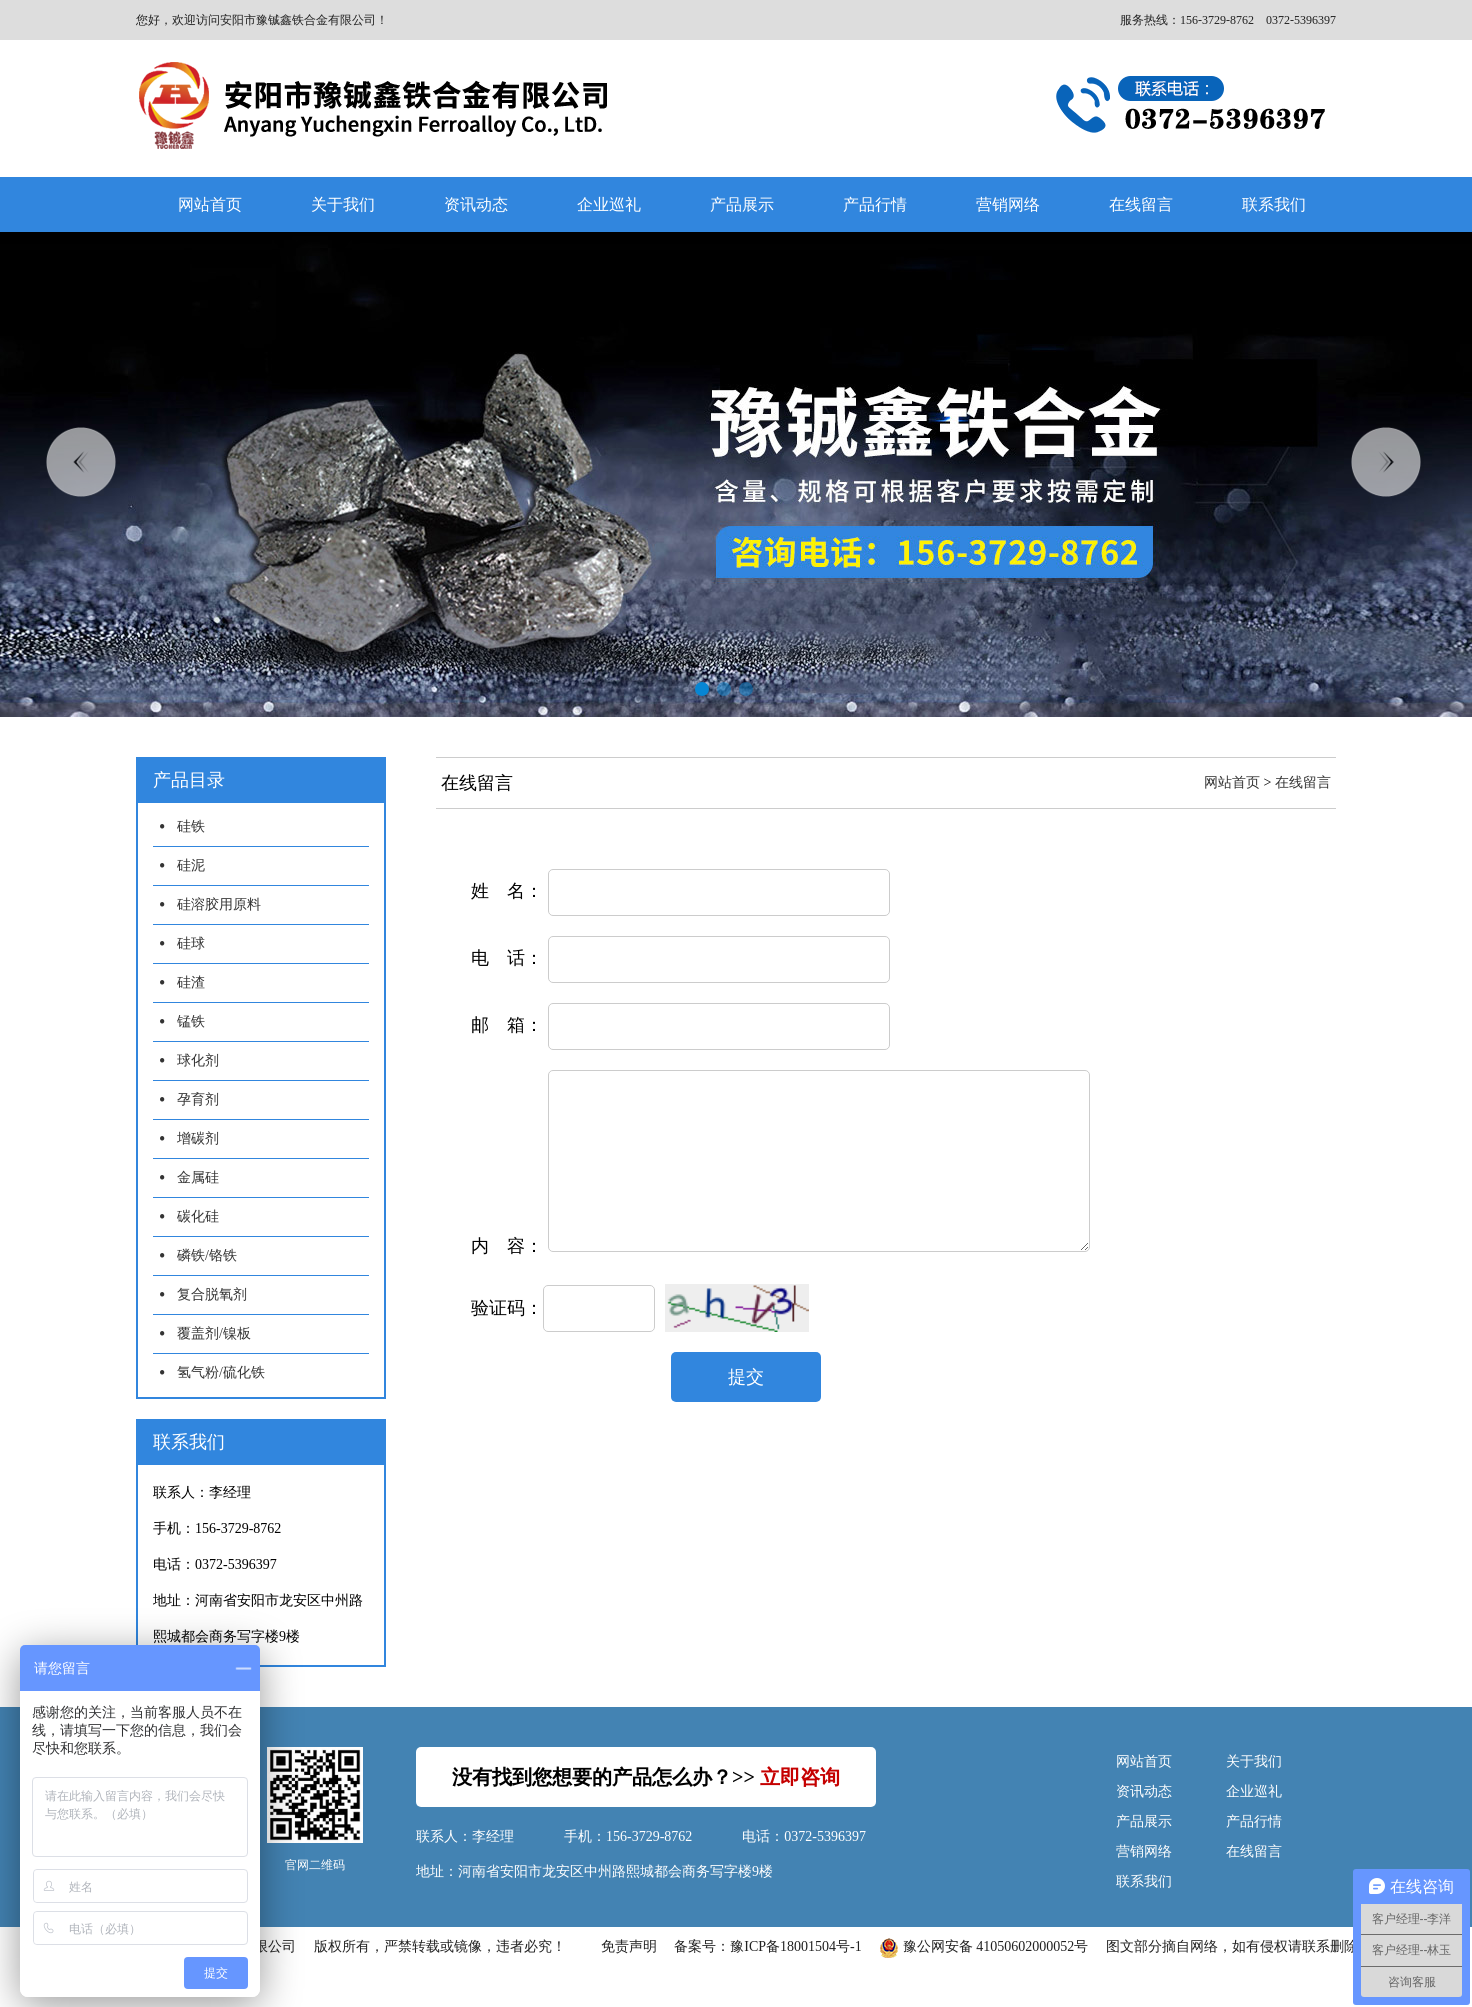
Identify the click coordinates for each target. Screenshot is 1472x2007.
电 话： (507, 958)
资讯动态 (476, 204)
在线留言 (1141, 204)
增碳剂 (198, 1138)
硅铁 (191, 826)
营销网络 (1008, 204)
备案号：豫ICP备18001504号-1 (767, 1946)
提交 (746, 1407)
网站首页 (210, 204)
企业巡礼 (609, 204)
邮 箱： (507, 1025)
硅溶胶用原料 (219, 904)
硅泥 (191, 865)
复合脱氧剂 (212, 1294)
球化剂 (198, 1060)
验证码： (507, 1338)
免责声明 (629, 1946)
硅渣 (191, 982)
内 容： (507, 1276)
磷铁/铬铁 (207, 1255)
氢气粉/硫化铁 (221, 1372)
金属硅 (198, 1177)
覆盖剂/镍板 (214, 1333)
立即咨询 (800, 1777)
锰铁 (191, 1021)
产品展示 (742, 204)
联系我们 (1274, 204)
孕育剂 (198, 1099)
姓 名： (507, 891)
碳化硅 (198, 1216)
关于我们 (343, 204)
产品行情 (875, 204)
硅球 (191, 943)
